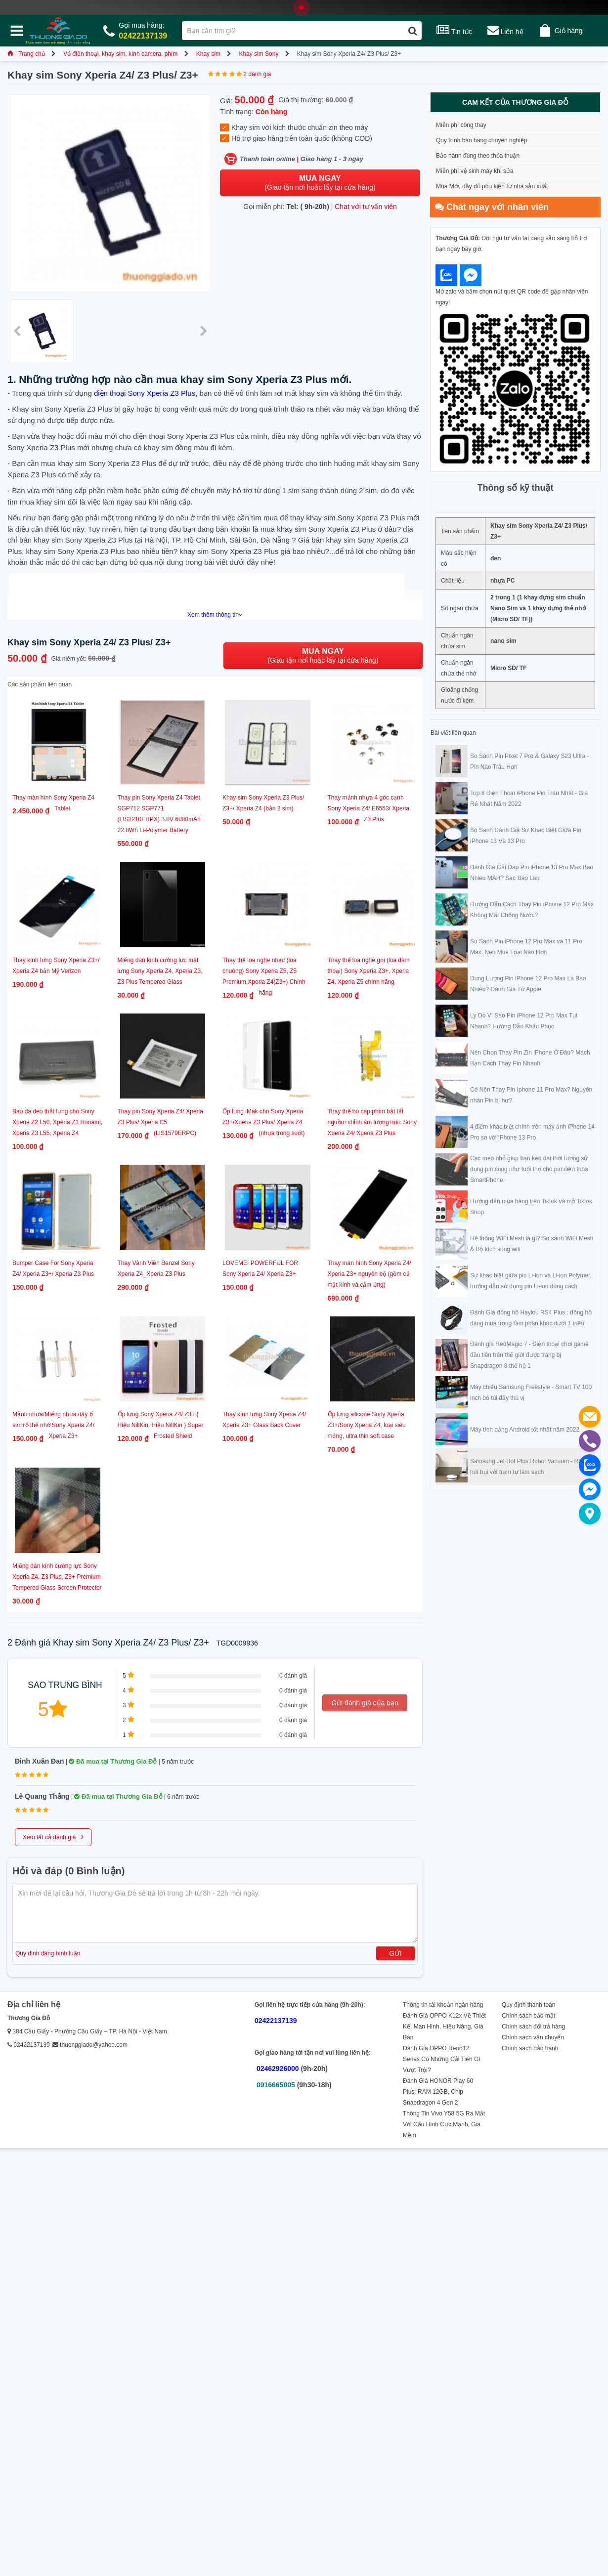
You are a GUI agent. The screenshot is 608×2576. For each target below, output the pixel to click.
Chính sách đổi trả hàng (533, 2026)
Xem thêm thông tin (215, 614)
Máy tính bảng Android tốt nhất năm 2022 (524, 1429)
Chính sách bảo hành (530, 2048)
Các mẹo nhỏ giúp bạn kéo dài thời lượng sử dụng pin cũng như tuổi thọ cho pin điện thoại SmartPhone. (530, 1169)
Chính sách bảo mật (528, 2015)
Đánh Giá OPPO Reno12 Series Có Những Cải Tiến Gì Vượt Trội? (441, 2059)
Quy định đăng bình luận (47, 1953)
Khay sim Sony (258, 53)
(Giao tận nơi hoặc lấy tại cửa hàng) (319, 182)
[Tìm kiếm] (412, 30)
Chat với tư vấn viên (366, 207)
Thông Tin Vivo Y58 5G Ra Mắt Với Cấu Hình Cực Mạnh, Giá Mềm (444, 2124)
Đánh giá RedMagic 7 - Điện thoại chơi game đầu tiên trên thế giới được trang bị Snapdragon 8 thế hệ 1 (529, 1355)
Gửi (395, 1953)
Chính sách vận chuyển (533, 2037)
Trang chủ (26, 53)
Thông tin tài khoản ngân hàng (443, 2004)
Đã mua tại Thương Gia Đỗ (113, 1761)
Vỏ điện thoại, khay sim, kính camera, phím (120, 53)
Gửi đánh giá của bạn (364, 1703)
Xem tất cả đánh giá (53, 1836)
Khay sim (208, 53)
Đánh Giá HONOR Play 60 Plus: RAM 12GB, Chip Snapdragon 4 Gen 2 (438, 2091)
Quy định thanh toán (528, 2004)
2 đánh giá (257, 74)
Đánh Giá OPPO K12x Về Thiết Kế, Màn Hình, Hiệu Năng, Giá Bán (444, 2026)
